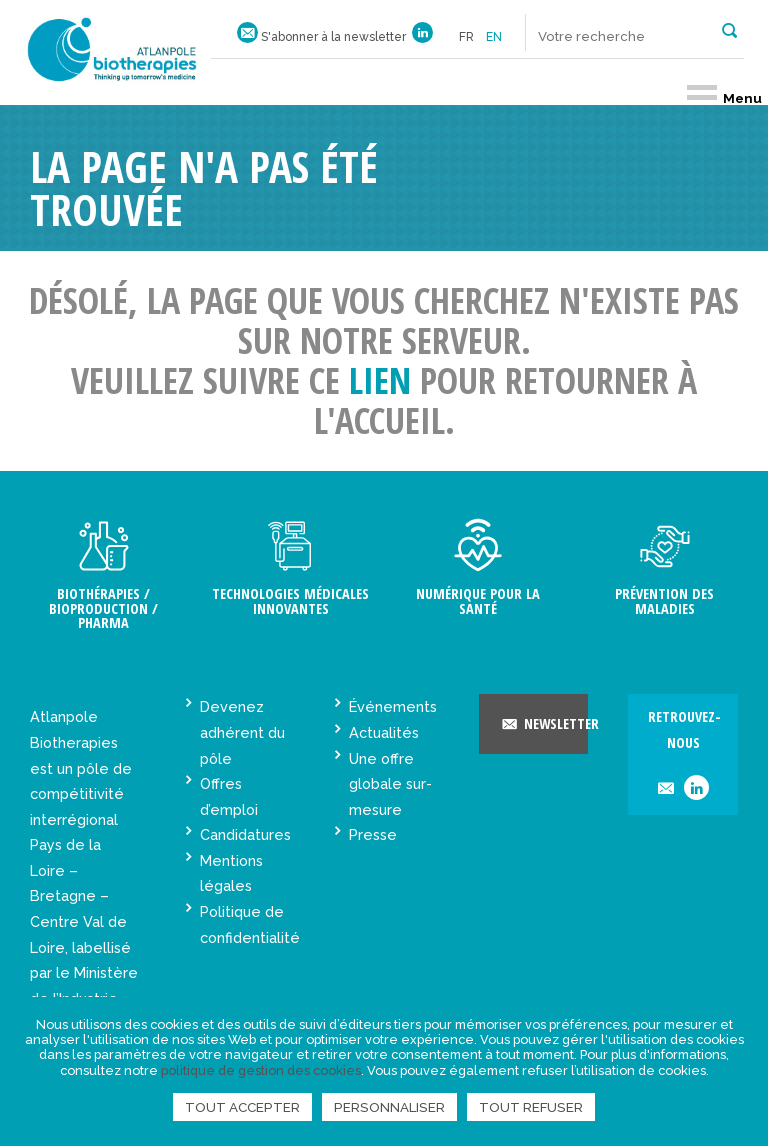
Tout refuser (531, 1107)
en (494, 37)
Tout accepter (242, 1107)
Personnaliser (389, 1107)
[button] (729, 29)
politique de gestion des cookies (261, 1070)
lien (380, 380)
